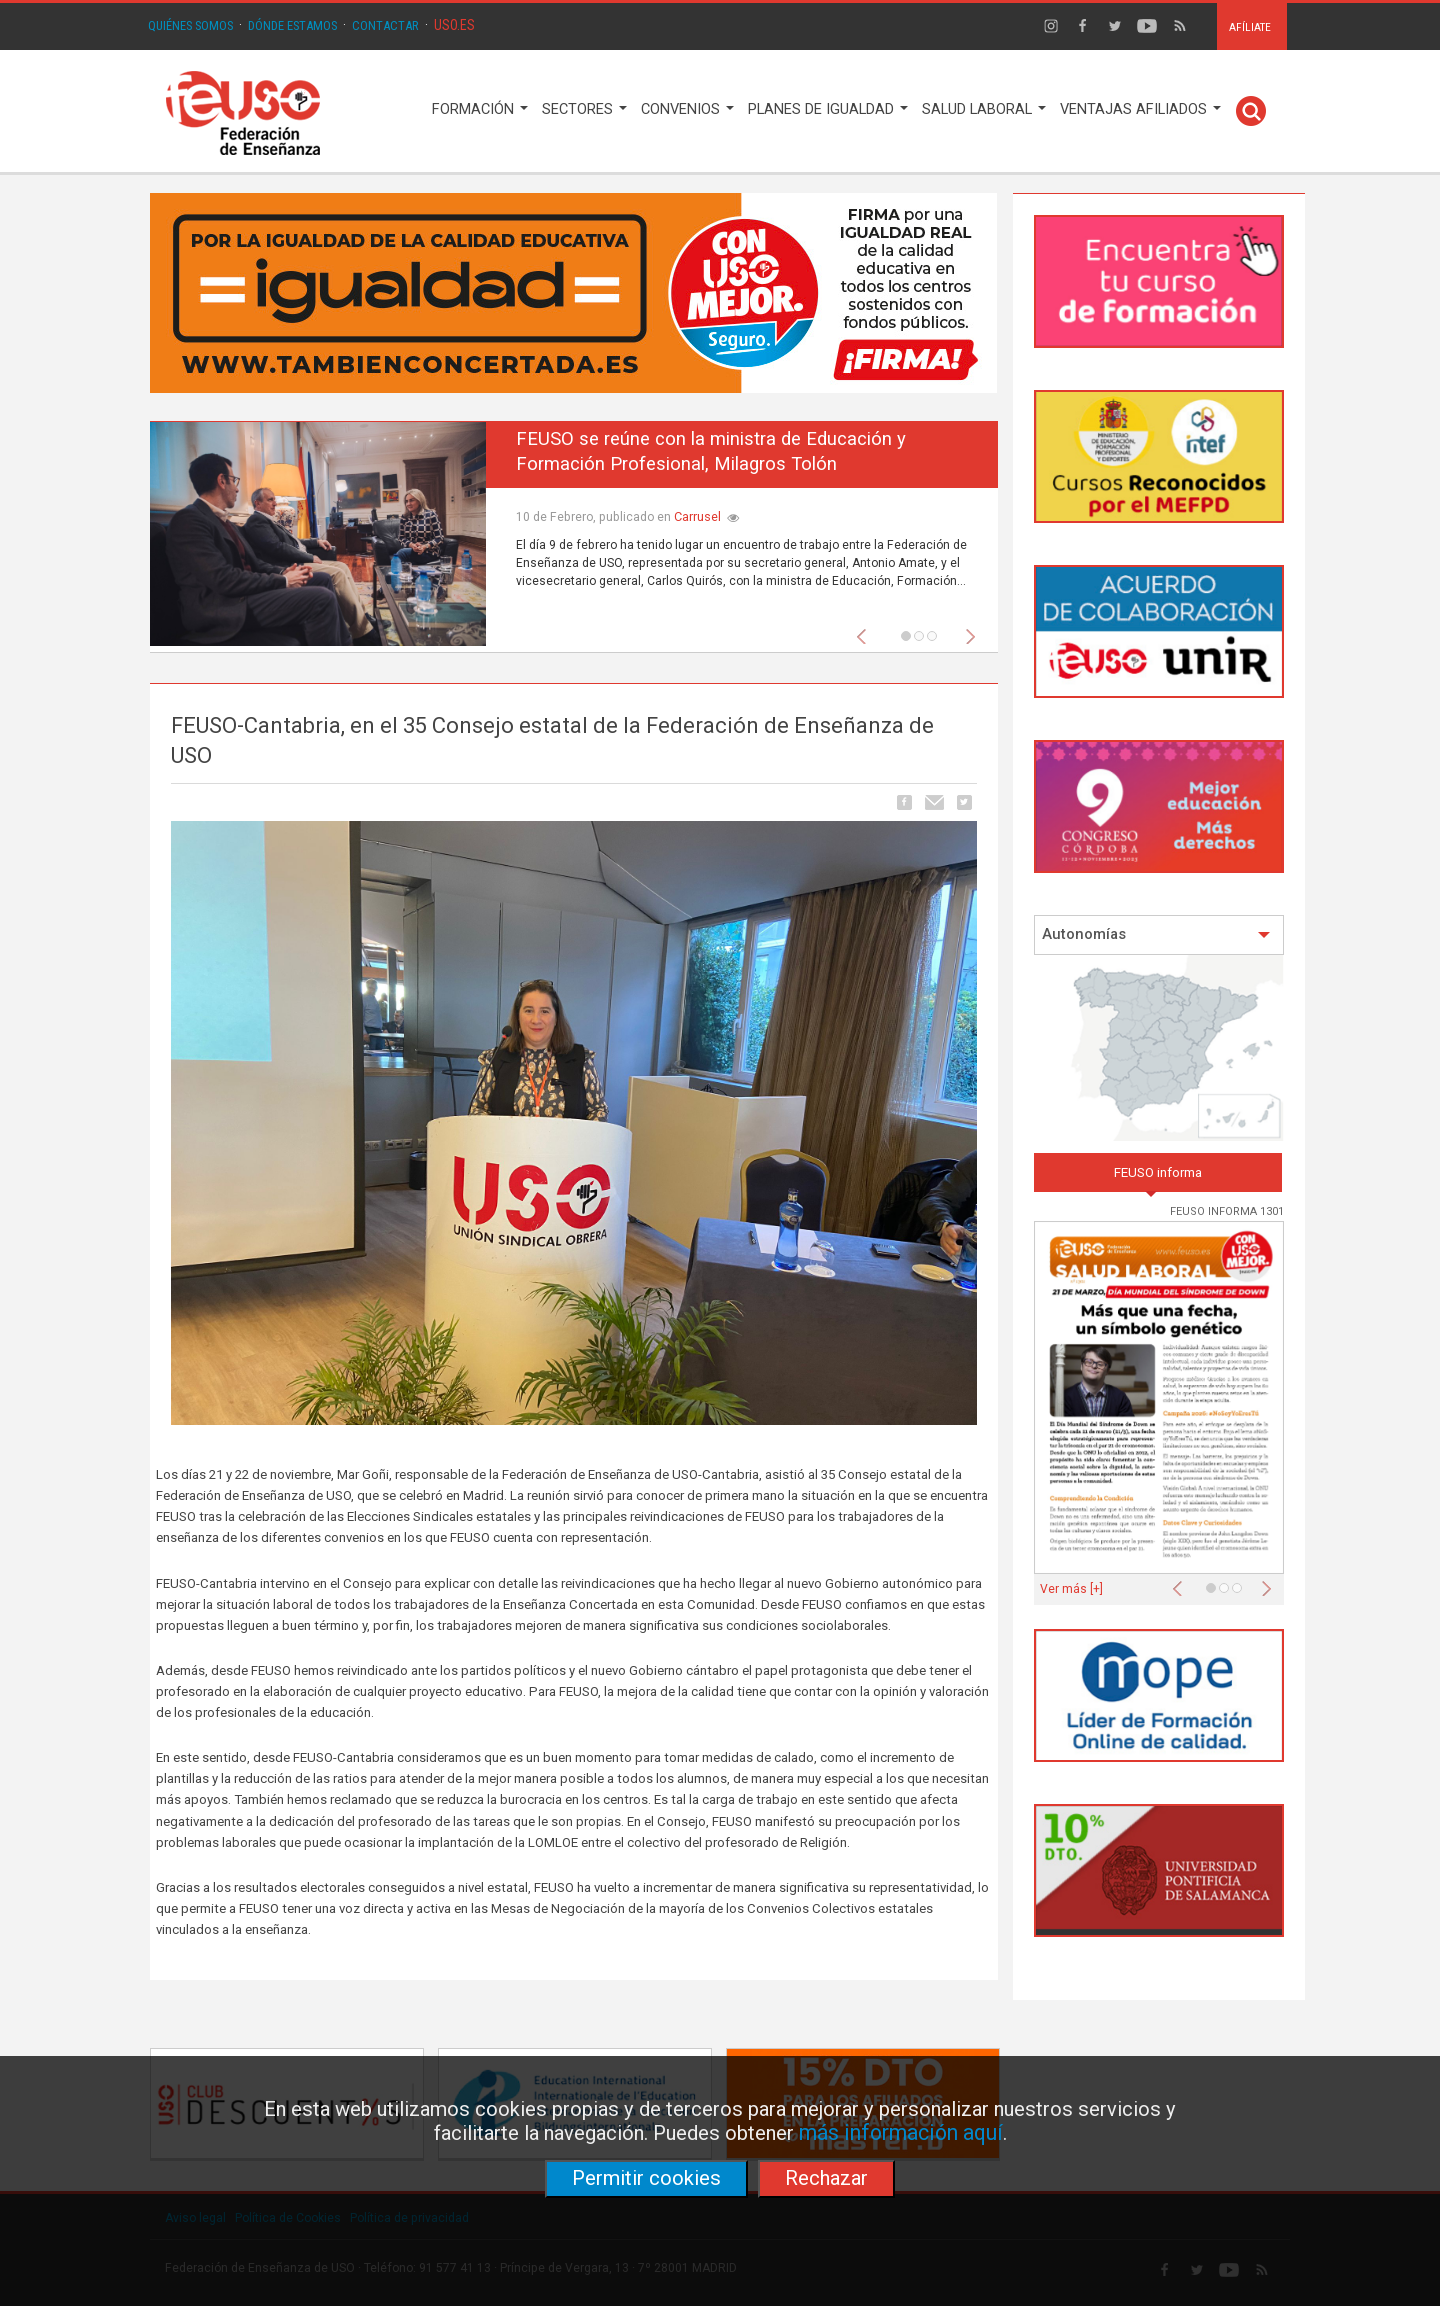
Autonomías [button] (1156, 934)
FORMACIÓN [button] (480, 109)
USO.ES (454, 25)
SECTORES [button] (584, 109)
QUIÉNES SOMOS (190, 25)
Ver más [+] (1071, 1589)
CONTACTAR (385, 25)
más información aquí (901, 2132)
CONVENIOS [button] (687, 109)
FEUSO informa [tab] (1158, 1172)
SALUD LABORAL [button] (984, 109)
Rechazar (826, 2178)
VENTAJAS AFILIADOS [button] (1140, 109)
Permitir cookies (646, 2178)
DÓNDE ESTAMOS (292, 25)
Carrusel (697, 516)
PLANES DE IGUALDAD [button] (828, 109)
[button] (866, 631)
